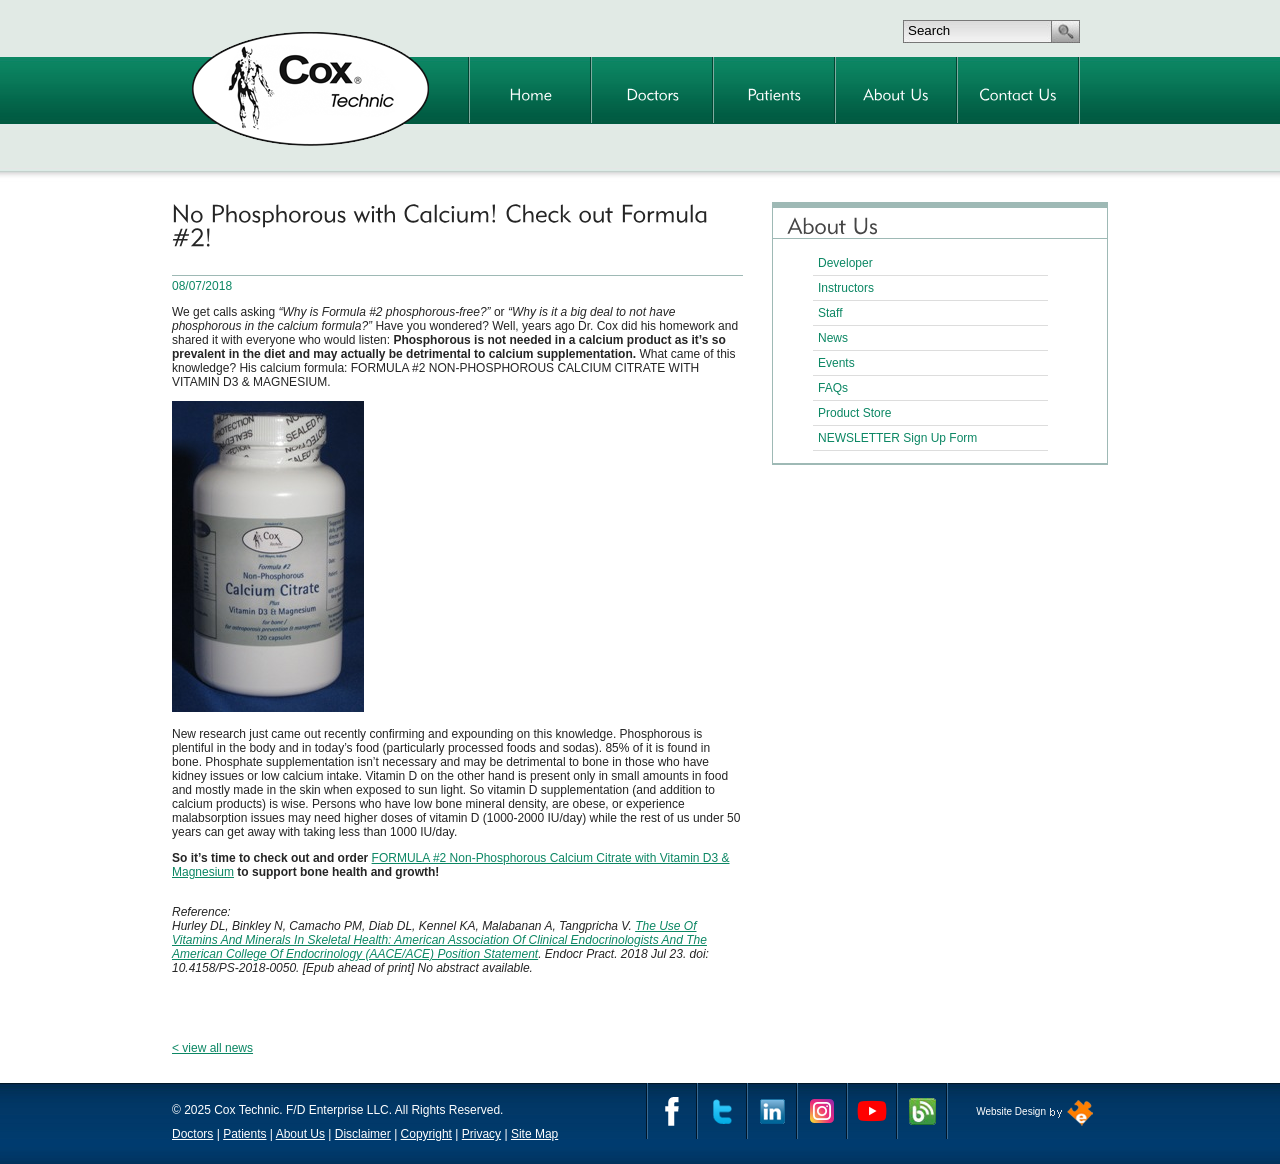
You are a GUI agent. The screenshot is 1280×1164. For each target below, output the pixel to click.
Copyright (426, 1134)
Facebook (672, 1111)
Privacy (481, 1134)
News (833, 338)
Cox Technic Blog (922, 1111)
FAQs (833, 388)
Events (836, 363)
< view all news (212, 1048)
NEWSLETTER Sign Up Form (897, 438)
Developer (845, 263)
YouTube (872, 1111)
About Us (300, 1134)
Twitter (722, 1111)
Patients (244, 1134)
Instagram (822, 1111)
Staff (830, 313)
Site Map (534, 1134)
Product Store (854, 413)
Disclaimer (363, 1134)
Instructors (846, 288)
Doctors (192, 1134)
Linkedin (772, 1111)
